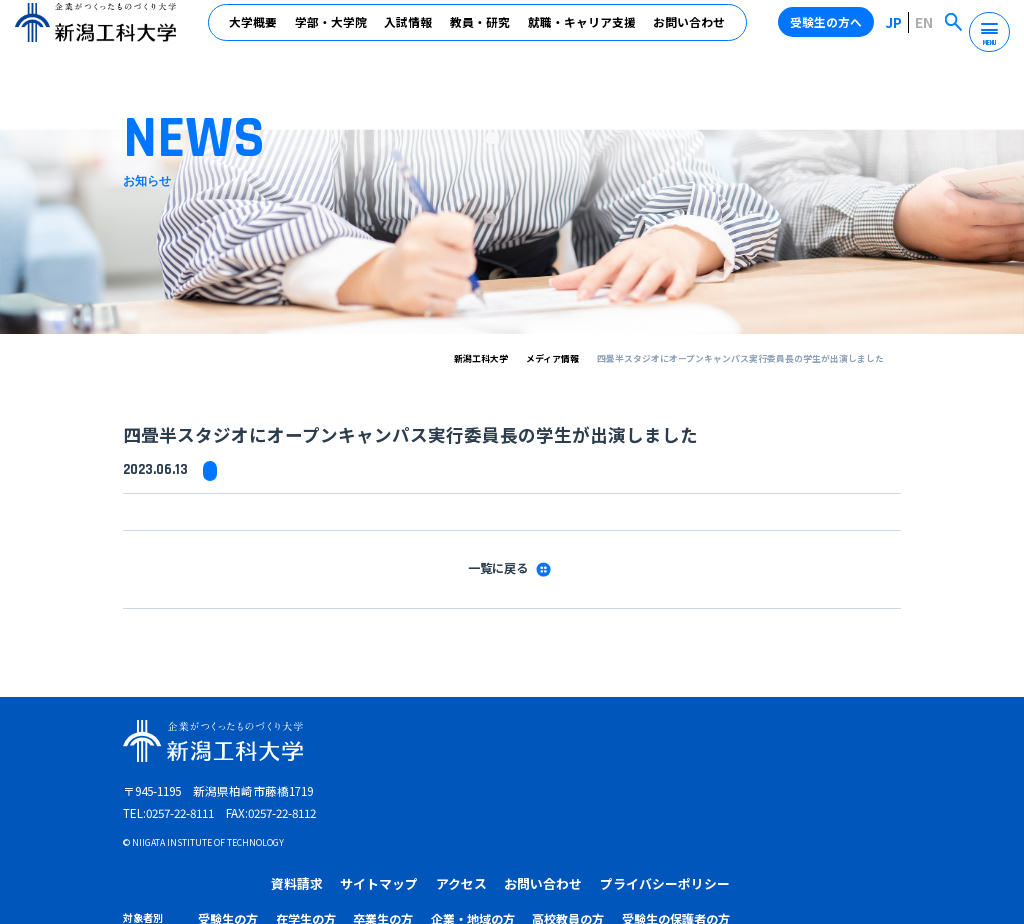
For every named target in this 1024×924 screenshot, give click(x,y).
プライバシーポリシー (841, 741)
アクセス (650, 741)
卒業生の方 (603, 773)
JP (900, 30)
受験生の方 (468, 773)
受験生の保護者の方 (856, 773)
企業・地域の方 (681, 773)
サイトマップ (573, 741)
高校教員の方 (764, 773)
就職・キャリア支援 (584, 31)
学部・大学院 (333, 31)
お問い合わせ (691, 31)
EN (928, 30)
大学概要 (255, 31)
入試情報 (410, 31)
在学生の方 (536, 773)
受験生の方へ (833, 30)
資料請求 (496, 741)
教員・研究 (482, 31)
